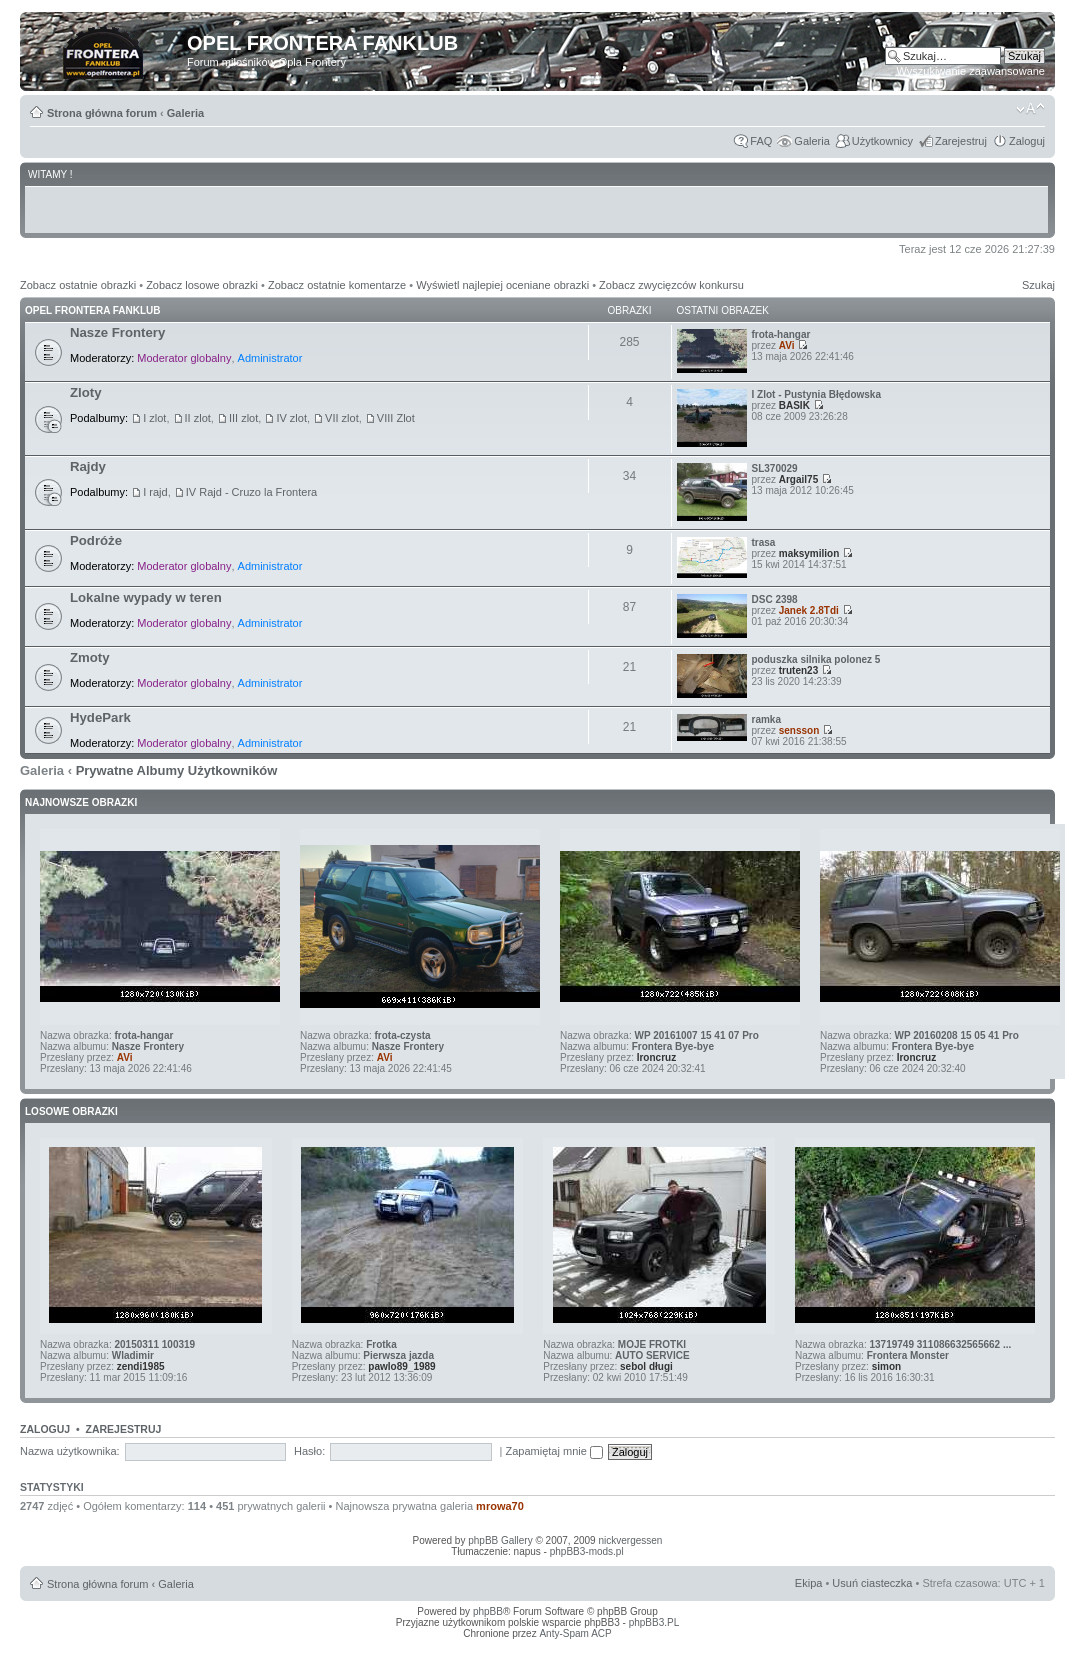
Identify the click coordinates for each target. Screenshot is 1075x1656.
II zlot (198, 418)
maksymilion (809, 553)
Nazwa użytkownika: (70, 1451)
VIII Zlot (396, 418)
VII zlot (342, 418)
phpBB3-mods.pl (587, 1551)
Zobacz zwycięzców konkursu (671, 285)
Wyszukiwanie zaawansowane (971, 71)
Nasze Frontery (117, 332)
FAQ (761, 141)
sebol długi (646, 1366)
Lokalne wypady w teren (146, 597)
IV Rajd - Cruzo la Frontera (251, 492)
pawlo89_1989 (401, 1366)
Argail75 (798, 479)
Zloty (86, 392)
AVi (787, 345)
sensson (799, 730)
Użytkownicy (882, 141)
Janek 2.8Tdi (809, 610)
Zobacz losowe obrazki (202, 285)
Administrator (270, 358)
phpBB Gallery (500, 1540)
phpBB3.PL (654, 1622)
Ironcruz (656, 1057)
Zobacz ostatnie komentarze (337, 285)
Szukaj (1038, 285)
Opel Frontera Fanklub (93, 310)
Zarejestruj (961, 141)
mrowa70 (500, 1506)
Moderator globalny (184, 358)
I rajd (155, 492)
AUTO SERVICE (652, 1355)
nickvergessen (630, 1540)
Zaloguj (1027, 141)
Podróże (96, 540)
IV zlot (291, 418)
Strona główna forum (102, 113)
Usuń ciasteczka (872, 1583)
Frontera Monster (908, 1355)
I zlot (154, 418)
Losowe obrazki (71, 1111)
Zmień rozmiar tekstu (1030, 109)
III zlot (243, 418)
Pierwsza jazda (398, 1355)
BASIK (794, 405)
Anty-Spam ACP (575, 1633)
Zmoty (90, 657)
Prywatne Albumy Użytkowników (177, 770)
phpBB (488, 1611)
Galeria (185, 113)
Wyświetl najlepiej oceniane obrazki (502, 285)
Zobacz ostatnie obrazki (78, 285)
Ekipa (809, 1583)
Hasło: (309, 1451)
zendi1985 (141, 1366)
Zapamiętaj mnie (554, 1451)
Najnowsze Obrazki (81, 802)
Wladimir (133, 1355)
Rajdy (88, 466)
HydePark (100, 717)
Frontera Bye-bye (673, 1046)
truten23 (798, 670)
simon (886, 1366)
